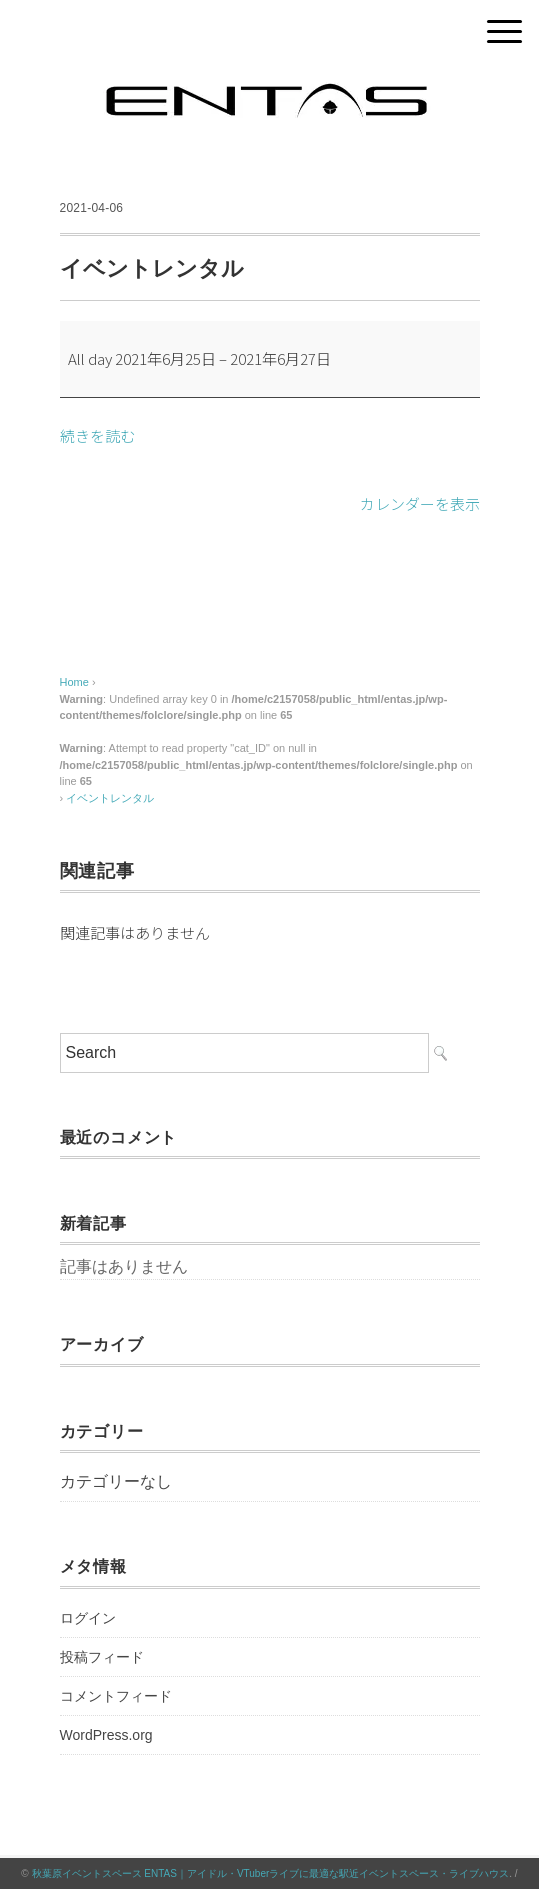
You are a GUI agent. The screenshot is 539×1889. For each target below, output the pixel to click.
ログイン (88, 1618)
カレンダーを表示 (420, 503)
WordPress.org (106, 1735)
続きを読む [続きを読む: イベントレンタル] (97, 435)
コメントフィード (116, 1696)
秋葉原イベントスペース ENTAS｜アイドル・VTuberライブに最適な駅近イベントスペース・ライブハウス (271, 1873)
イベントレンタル (110, 798)
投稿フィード (102, 1657)
